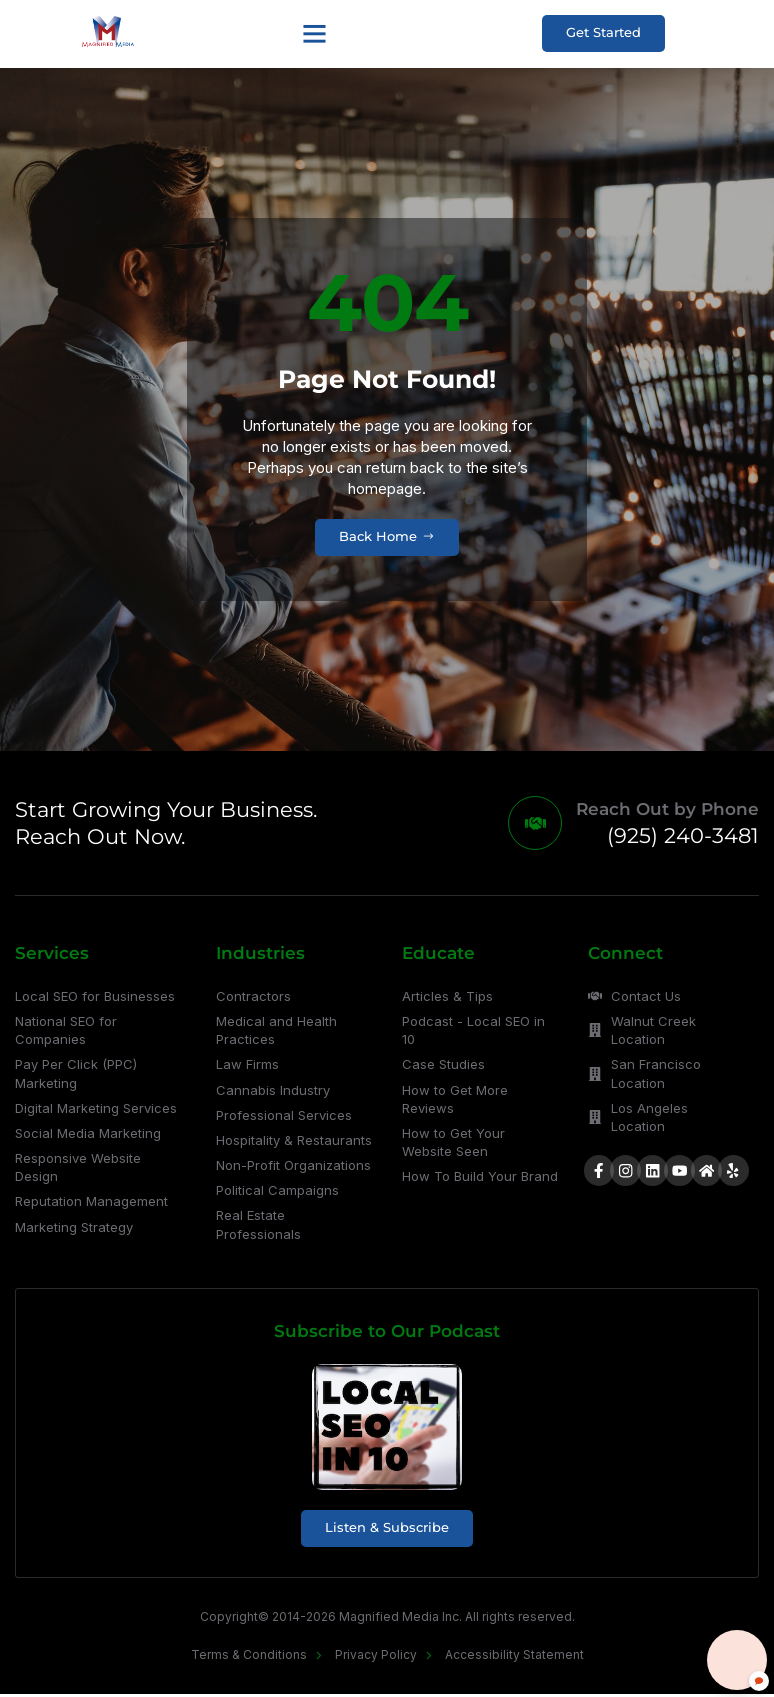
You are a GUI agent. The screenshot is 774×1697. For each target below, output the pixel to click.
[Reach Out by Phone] (533, 824)
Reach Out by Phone (667, 810)
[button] (314, 34)
